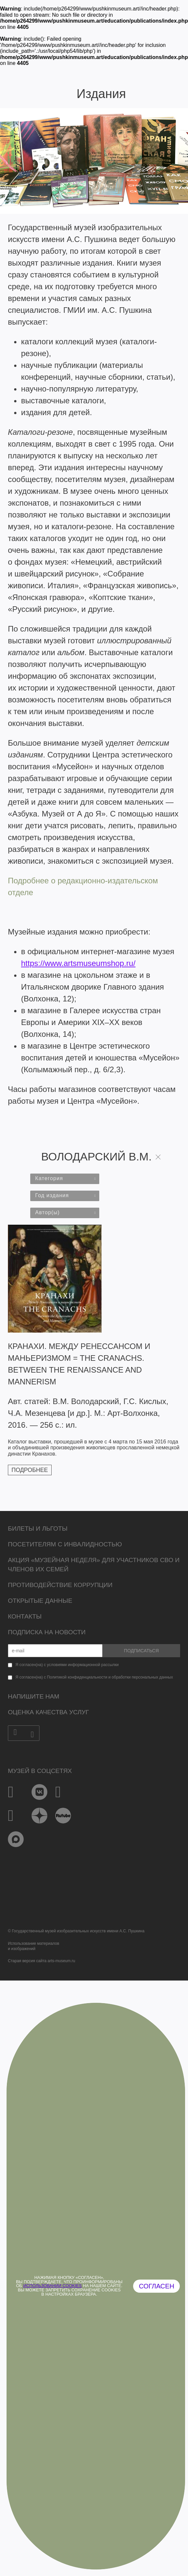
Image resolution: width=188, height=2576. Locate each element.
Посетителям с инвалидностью (65, 1544)
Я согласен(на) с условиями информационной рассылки (67, 1664)
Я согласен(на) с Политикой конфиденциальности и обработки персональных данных (94, 1677)
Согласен (157, 2286)
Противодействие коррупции (60, 1584)
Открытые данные (40, 1600)
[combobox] (64, 1179)
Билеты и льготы (37, 1528)
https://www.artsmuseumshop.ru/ (78, 963)
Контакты (25, 1616)
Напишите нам (33, 1696)
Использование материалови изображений (33, 1946)
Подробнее (30, 1470)
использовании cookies (52, 2285)
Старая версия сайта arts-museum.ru (41, 1961)
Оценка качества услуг (48, 1712)
